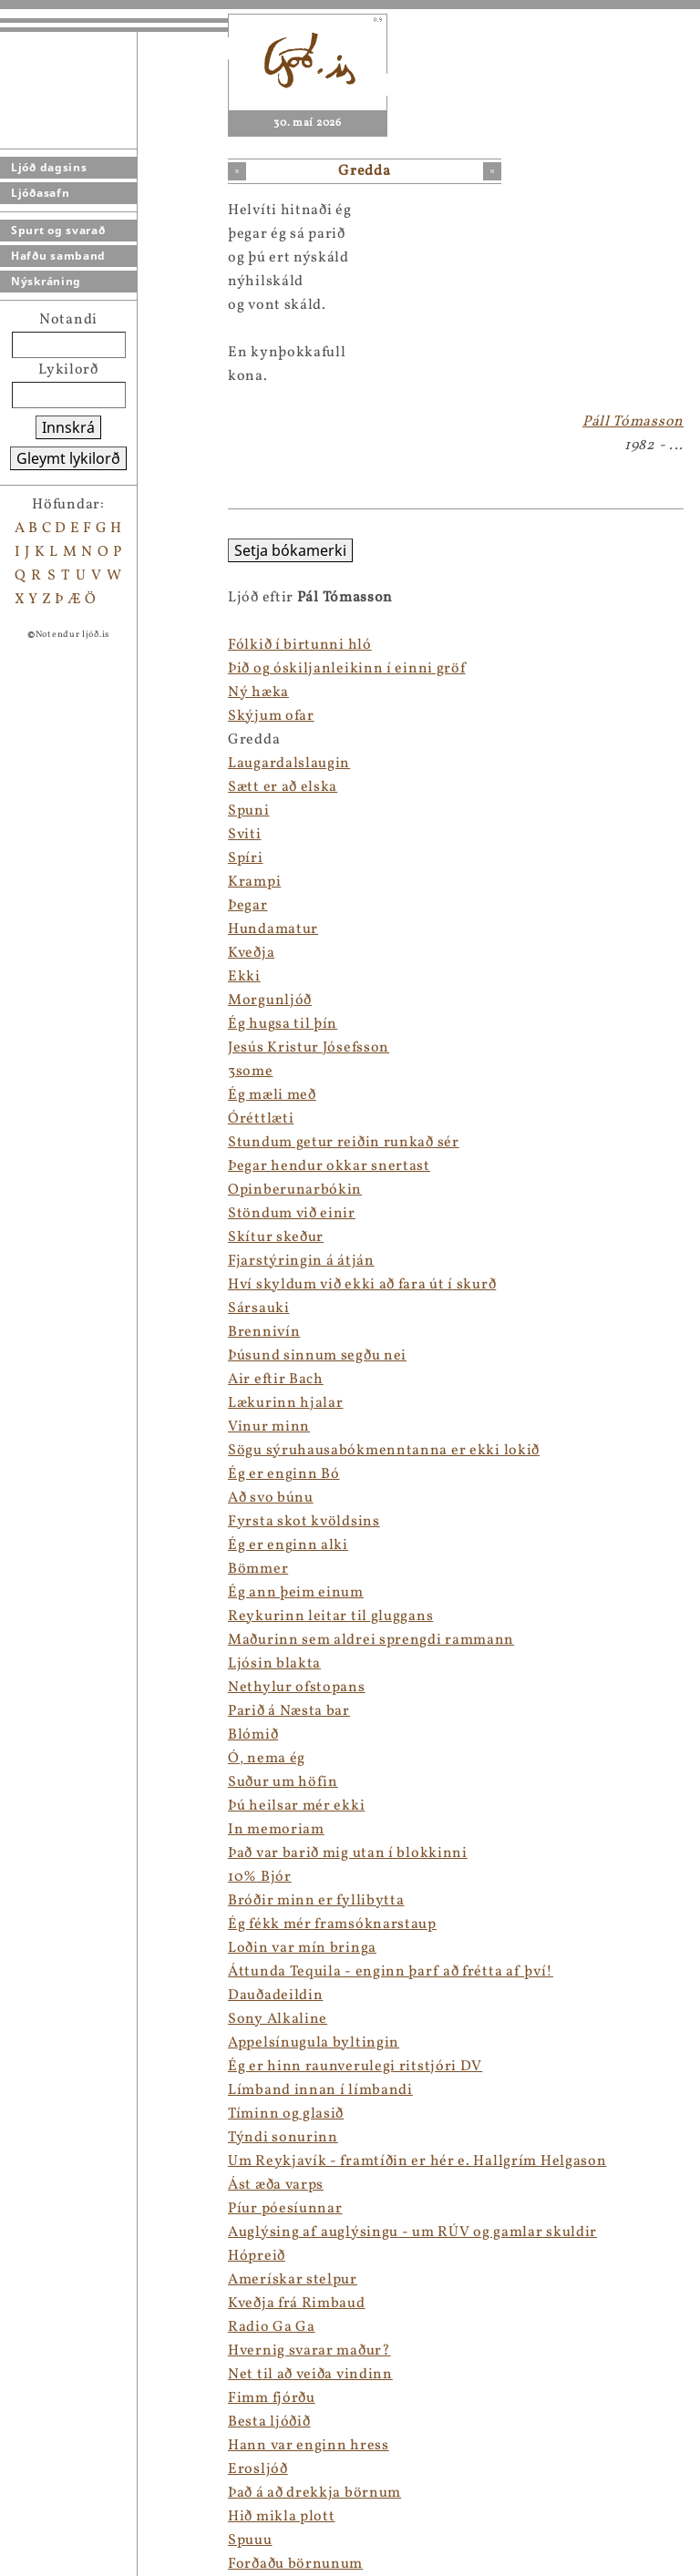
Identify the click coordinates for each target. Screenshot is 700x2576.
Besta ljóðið (269, 2422)
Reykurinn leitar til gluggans (330, 1616)
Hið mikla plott (281, 2517)
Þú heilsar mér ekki (296, 1806)
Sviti (245, 835)
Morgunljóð (270, 1000)
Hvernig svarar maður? (309, 2351)
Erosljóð (258, 2469)
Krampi (254, 882)
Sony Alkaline (277, 2019)
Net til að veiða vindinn (310, 2375)
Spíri (245, 858)
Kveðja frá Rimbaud (296, 2304)
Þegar (248, 906)
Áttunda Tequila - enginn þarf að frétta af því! (390, 1972)
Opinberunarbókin (295, 1190)
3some (250, 1072)
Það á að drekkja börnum (314, 2493)
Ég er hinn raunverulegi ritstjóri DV (355, 2067)
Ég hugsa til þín (282, 1024)
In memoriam (276, 1830)
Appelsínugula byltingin (313, 2043)
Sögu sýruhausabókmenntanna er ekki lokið (384, 1451)
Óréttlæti (260, 1119)
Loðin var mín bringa (302, 1948)
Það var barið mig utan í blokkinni (348, 1853)
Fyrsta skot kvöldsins (304, 1522)
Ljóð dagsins (49, 167)
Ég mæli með (272, 1095)
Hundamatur (273, 929)
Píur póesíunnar (285, 2209)
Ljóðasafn (40, 192)
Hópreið (256, 2256)
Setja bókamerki (290, 550)
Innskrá (68, 427)
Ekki (244, 977)
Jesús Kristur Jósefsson (308, 1048)
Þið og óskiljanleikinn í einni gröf (347, 669)
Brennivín (264, 1332)
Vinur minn (269, 1427)
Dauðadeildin (275, 1996)
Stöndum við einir (291, 1214)
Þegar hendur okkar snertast (329, 1166)
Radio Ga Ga (271, 2327)
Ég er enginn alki (288, 1545)
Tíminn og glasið (286, 2114)
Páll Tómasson (633, 422)
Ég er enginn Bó (284, 1474)
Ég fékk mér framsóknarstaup (332, 1924)
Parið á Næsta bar (289, 1711)
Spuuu (250, 2540)
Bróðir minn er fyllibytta (316, 1901)
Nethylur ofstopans (296, 1688)
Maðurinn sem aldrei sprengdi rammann (371, 1640)
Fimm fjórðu (271, 2398)
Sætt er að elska (282, 787)
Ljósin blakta (274, 1664)
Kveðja (251, 953)
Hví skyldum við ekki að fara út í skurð (362, 1285)
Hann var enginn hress (308, 2446)
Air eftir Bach (276, 1380)
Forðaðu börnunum (295, 2564)
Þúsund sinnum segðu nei (317, 1356)
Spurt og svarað (58, 230)
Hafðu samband (58, 255)
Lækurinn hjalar (286, 1403)
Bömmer (258, 1569)
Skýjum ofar (271, 716)
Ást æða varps (276, 2185)
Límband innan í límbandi (320, 2090)
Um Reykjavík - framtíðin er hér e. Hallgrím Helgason (417, 2161)
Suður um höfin (283, 1782)
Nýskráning (46, 281)
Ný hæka (258, 692)
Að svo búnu (271, 1498)
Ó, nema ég (266, 1759)
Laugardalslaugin (289, 764)
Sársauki (259, 1308)
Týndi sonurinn (283, 2138)
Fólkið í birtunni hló (300, 645)
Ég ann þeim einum (296, 1593)
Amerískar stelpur (292, 2280)
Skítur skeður (276, 1237)
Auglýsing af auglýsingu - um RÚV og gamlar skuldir (412, 2232)
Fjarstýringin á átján (301, 1261)
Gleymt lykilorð (68, 458)
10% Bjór (260, 1877)
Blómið (253, 1735)
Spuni (249, 811)
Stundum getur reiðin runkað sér (343, 1143)
